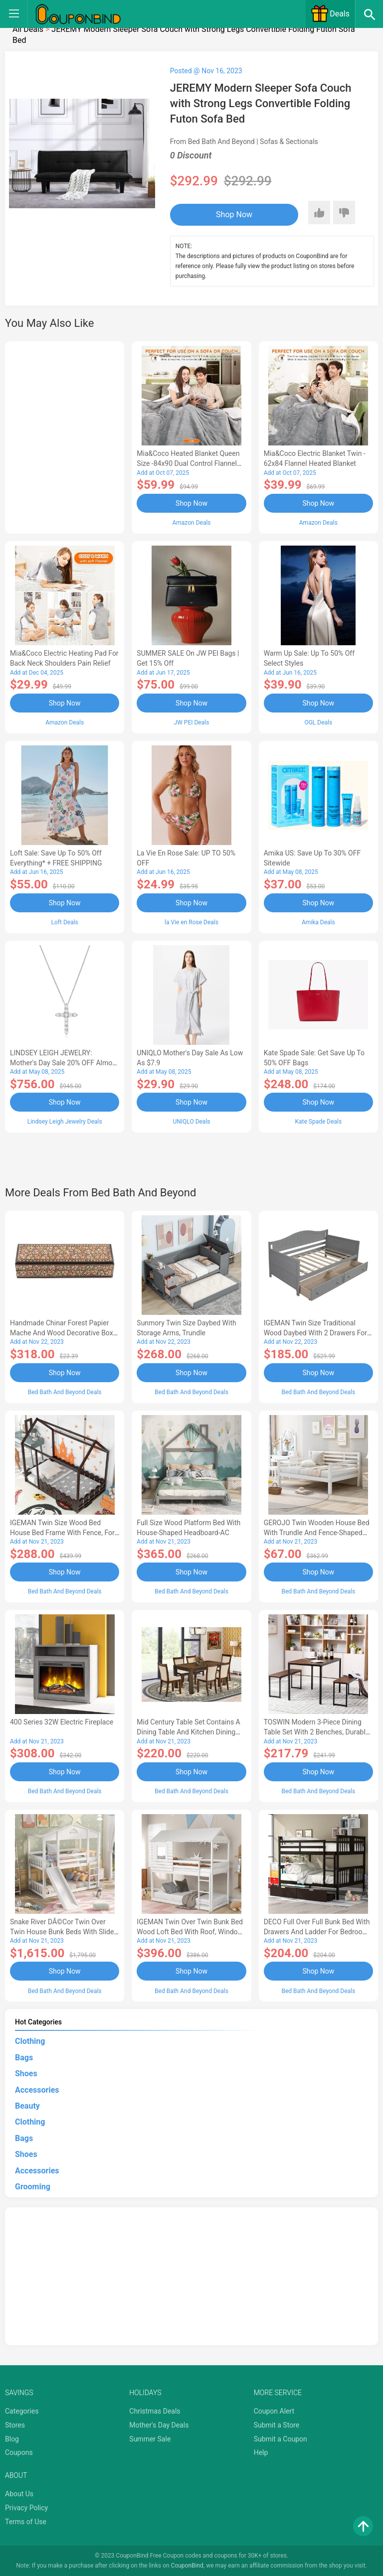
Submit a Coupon (280, 2438)
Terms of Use (25, 2521)
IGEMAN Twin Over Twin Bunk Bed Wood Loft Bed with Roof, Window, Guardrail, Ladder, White (190, 1931)
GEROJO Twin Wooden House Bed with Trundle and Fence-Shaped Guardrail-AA (317, 1532)
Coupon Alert (274, 2411)
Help (261, 2452)
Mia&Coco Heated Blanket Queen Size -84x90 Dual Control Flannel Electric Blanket (188, 463)
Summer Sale (150, 2438)
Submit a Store (277, 2425)
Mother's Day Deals (159, 2425)
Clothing (30, 2040)
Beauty (27, 2105)
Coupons (19, 2452)
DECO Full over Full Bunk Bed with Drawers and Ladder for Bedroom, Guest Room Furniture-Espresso (317, 1931)
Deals (330, 13)
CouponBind (187, 2565)
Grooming (32, 2186)
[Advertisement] (64, 436)
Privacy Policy (26, 2507)
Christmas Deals (154, 2411)
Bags (24, 2056)
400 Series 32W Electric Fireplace (61, 1721)
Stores (15, 2425)
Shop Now (231, 214)
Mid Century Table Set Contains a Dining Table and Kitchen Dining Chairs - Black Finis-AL (188, 1731)
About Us (19, 2493)
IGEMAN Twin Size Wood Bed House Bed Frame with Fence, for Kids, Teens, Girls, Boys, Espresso (62, 1532)
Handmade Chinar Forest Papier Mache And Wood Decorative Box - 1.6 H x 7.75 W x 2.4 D (63, 1333)
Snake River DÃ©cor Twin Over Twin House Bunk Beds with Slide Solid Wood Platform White (62, 1931)
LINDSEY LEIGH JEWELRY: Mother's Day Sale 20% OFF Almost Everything (64, 1062)
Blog (12, 2438)
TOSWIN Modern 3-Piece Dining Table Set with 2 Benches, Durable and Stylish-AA (317, 1731)
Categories (21, 2411)
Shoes (26, 2073)
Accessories (37, 2089)
